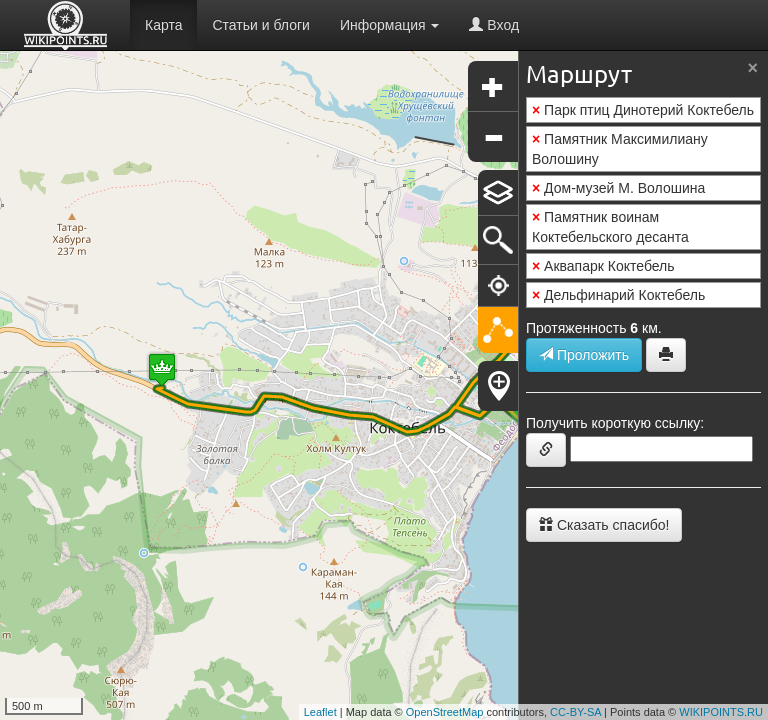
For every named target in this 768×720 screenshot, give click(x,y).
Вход (494, 25)
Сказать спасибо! (604, 525)
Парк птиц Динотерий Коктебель (643, 110)
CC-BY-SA (575, 712)
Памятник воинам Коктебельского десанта (610, 227)
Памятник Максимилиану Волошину (620, 149)
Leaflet (320, 712)
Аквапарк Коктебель (603, 266)
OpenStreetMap (445, 712)
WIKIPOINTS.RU (721, 712)
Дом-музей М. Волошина (618, 188)
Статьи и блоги (260, 25)
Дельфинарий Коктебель (618, 295)
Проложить (584, 355)
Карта (163, 25)
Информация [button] (390, 25)
